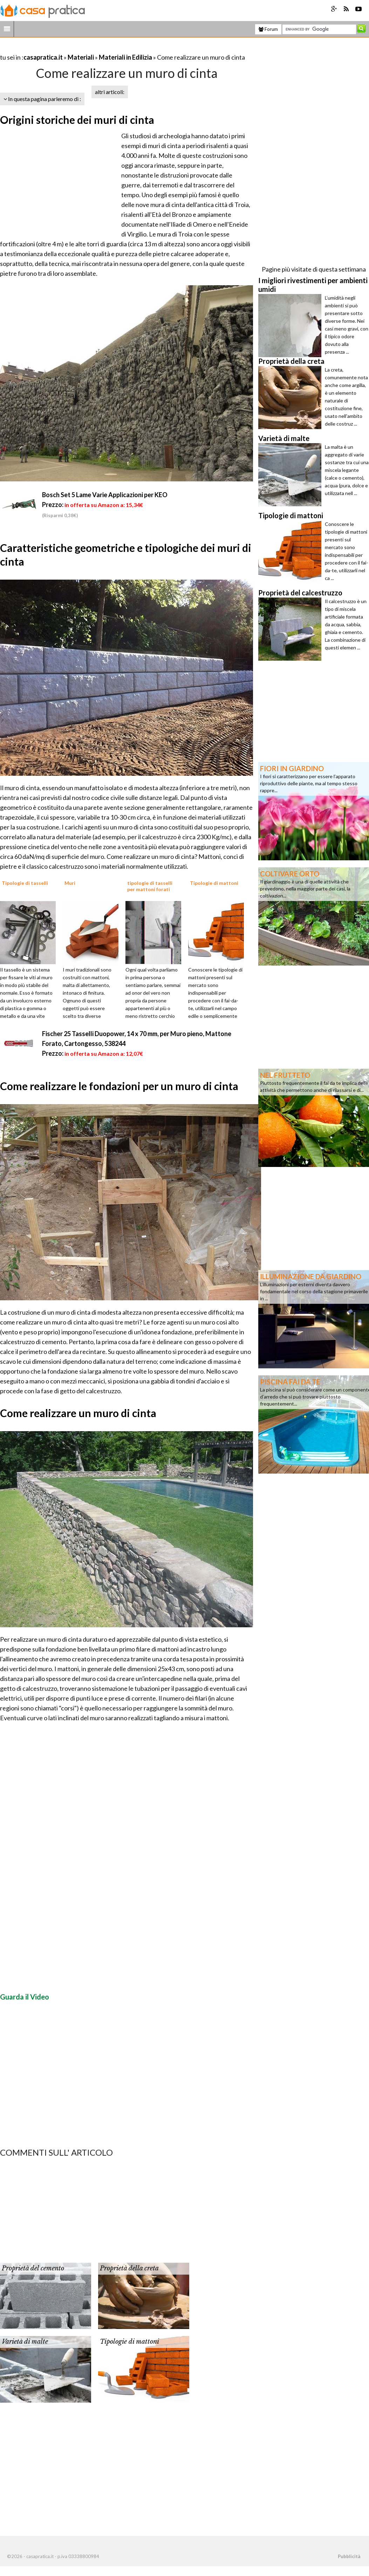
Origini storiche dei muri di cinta (77, 119)
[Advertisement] (82, 48)
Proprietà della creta (129, 2268)
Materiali (81, 57)
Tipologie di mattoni (129, 2341)
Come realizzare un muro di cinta (78, 1413)
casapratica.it (43, 57)
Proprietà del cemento (33, 2268)
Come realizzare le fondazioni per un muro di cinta (119, 1086)
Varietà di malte (25, 2341)
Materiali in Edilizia (125, 57)
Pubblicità (349, 2556)
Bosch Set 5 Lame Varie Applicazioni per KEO (105, 495)
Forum (268, 29)
